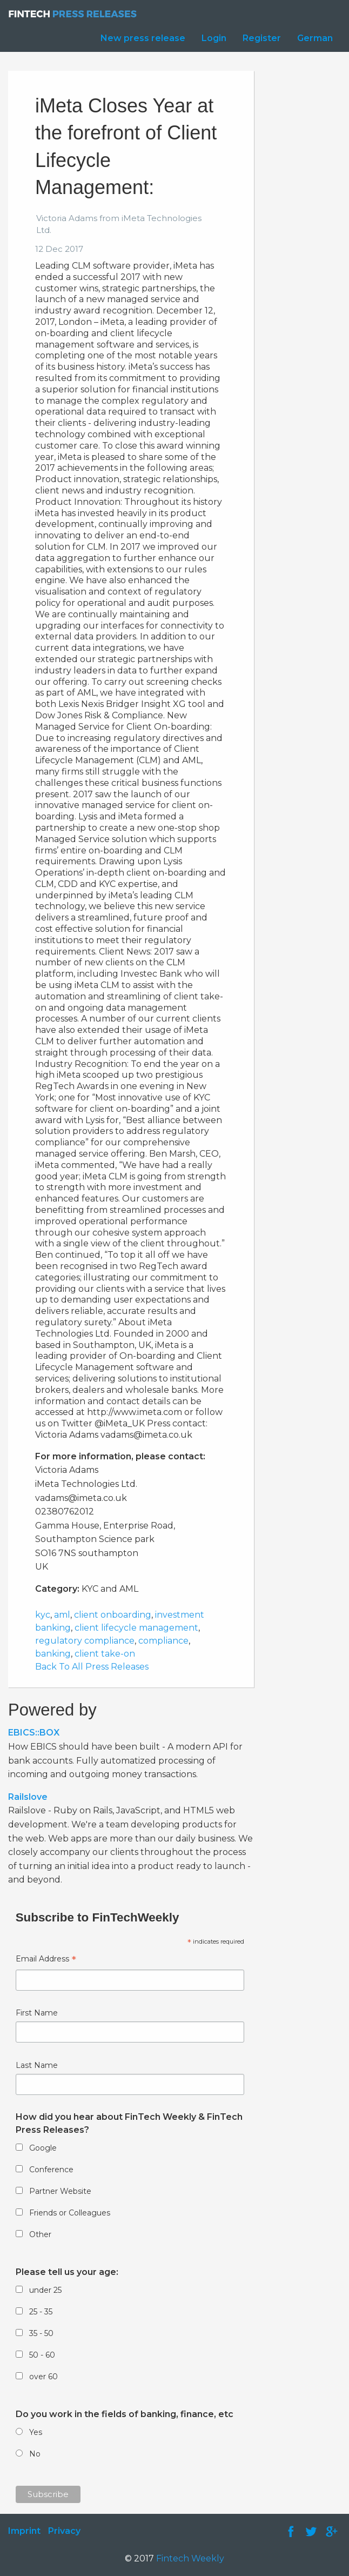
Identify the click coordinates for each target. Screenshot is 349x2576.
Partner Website (60, 2191)
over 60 (43, 2376)
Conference (51, 2169)
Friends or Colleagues (69, 2213)
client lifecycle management (136, 1628)
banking (53, 1654)
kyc (42, 1615)
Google (43, 2148)
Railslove (28, 1797)
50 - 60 (42, 2355)
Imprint (24, 2531)
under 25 (45, 2290)
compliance (163, 1641)
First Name (37, 2013)
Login (214, 38)
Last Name (37, 2065)
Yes (35, 2432)
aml (62, 1615)
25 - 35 (40, 2312)
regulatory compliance (85, 1641)
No (35, 2454)
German (315, 38)
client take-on (105, 1654)
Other (40, 2234)
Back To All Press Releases (92, 1666)
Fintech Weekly (190, 2558)
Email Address (46, 1960)
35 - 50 (41, 2333)
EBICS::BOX (33, 1732)
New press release (142, 38)
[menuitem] (140, 38)
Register (262, 38)
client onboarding (112, 1615)
